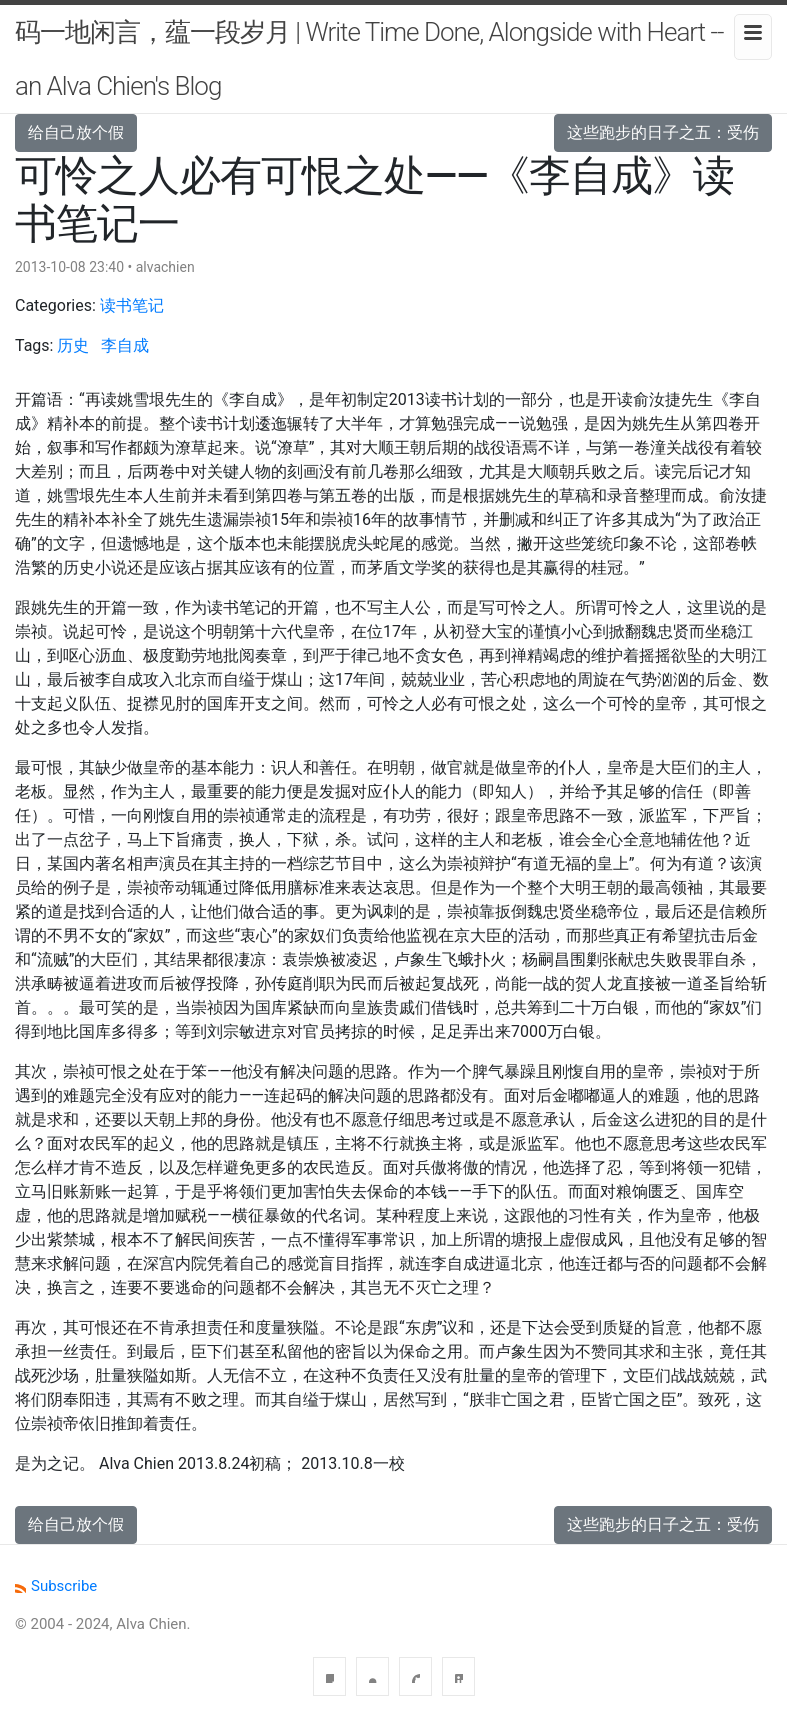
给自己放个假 (76, 132)
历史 (73, 345)
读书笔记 (132, 305)
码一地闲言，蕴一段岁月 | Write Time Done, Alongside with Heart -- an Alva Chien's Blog (369, 59)
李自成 (125, 345)
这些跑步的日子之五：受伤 (663, 132)
